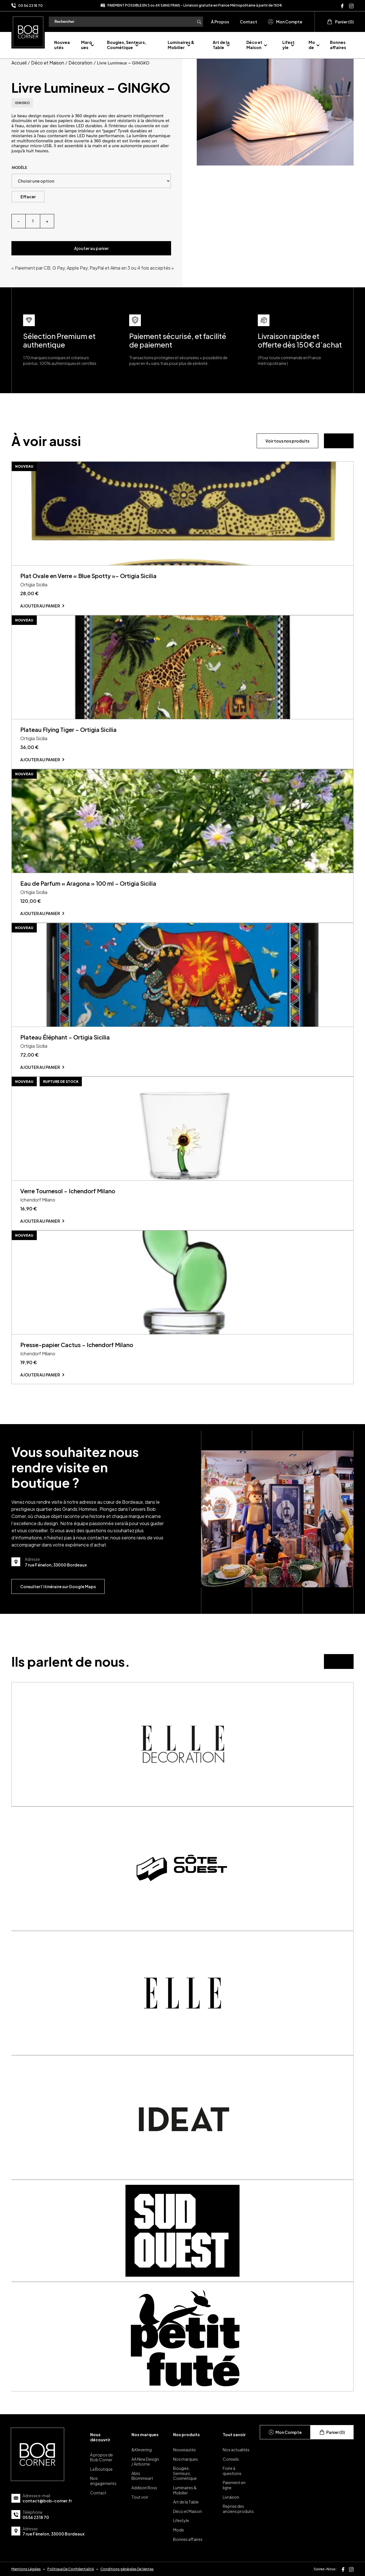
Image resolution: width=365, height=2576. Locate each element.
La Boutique (101, 2469)
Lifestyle (288, 45)
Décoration (80, 63)
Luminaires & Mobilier (181, 45)
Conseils (231, 2459)
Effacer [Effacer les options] (28, 196)
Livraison (231, 2497)
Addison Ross (144, 2487)
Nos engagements (103, 2481)
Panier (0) (340, 21)
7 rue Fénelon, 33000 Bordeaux (53, 2533)
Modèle (19, 167)
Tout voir (139, 2497)
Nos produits (186, 2434)
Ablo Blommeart (142, 2476)
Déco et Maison (254, 45)
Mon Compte (285, 21)
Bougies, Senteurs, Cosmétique (126, 45)
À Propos (220, 21)
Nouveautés (62, 45)
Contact (248, 21)
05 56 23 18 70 (30, 5)
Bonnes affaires (338, 45)
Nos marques (145, 2434)
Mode (312, 45)
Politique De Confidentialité (70, 2569)
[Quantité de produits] (33, 221)
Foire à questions (232, 2471)
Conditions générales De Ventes (127, 2569)
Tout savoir (234, 2434)
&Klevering (141, 2449)
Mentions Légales (26, 2569)
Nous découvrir (100, 2437)
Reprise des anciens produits (238, 2509)
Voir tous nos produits (287, 440)
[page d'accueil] (28, 31)
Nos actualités (236, 2449)
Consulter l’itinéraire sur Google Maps (58, 1586)
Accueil (19, 63)
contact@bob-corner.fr (47, 2500)
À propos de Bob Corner (101, 2457)
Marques (86, 45)
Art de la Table (221, 45)
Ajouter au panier (91, 248)
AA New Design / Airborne (145, 2461)
